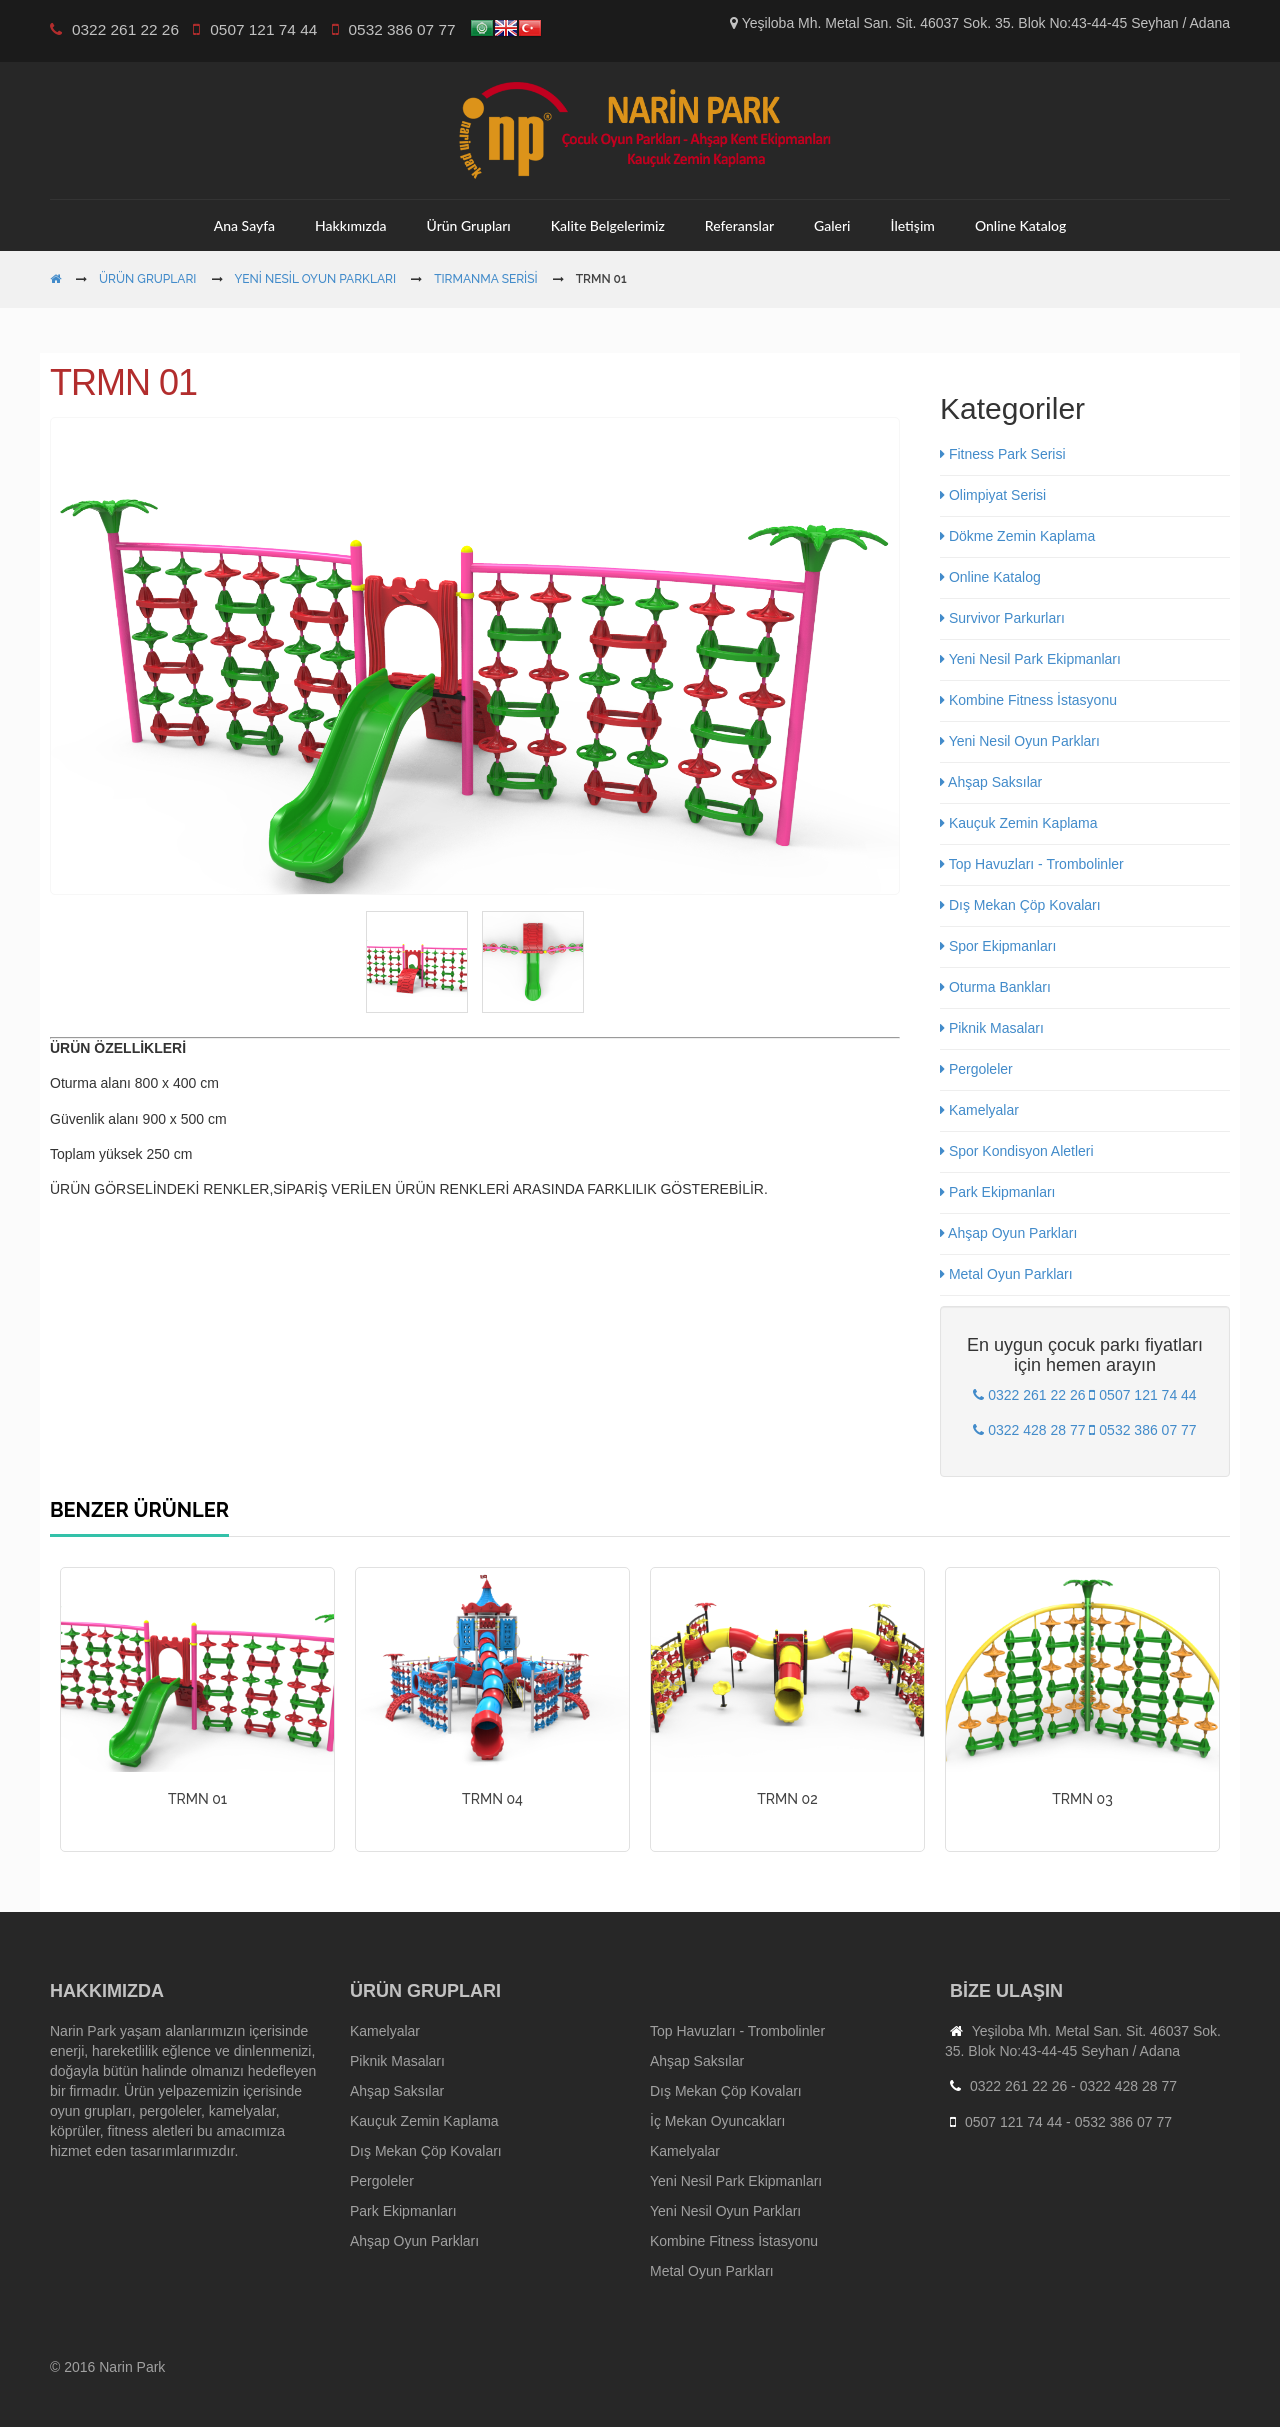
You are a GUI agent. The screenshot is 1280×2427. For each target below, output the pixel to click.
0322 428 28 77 (1128, 2086)
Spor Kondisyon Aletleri (1017, 1151)
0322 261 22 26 (1018, 2086)
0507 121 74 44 (1013, 2122)
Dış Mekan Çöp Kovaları (1020, 905)
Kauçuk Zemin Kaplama (1019, 823)
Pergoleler (976, 1069)
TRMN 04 (492, 1799)
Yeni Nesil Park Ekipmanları (1030, 659)
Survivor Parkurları (1002, 618)
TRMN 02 (787, 1799)
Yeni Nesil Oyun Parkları (1020, 741)
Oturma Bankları (995, 987)
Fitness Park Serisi (1003, 454)
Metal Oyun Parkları (1006, 1274)
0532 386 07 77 (1123, 2122)
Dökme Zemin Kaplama (1017, 536)
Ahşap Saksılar (991, 782)
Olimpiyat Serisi (993, 495)
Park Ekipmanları (997, 1192)
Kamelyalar (979, 1110)
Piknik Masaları (992, 1028)
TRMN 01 (197, 1799)
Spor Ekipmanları (998, 946)
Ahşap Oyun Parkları (1008, 1233)
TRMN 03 (1082, 1799)
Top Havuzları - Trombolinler (1032, 864)
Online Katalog (990, 577)
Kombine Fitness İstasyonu (1028, 700)
